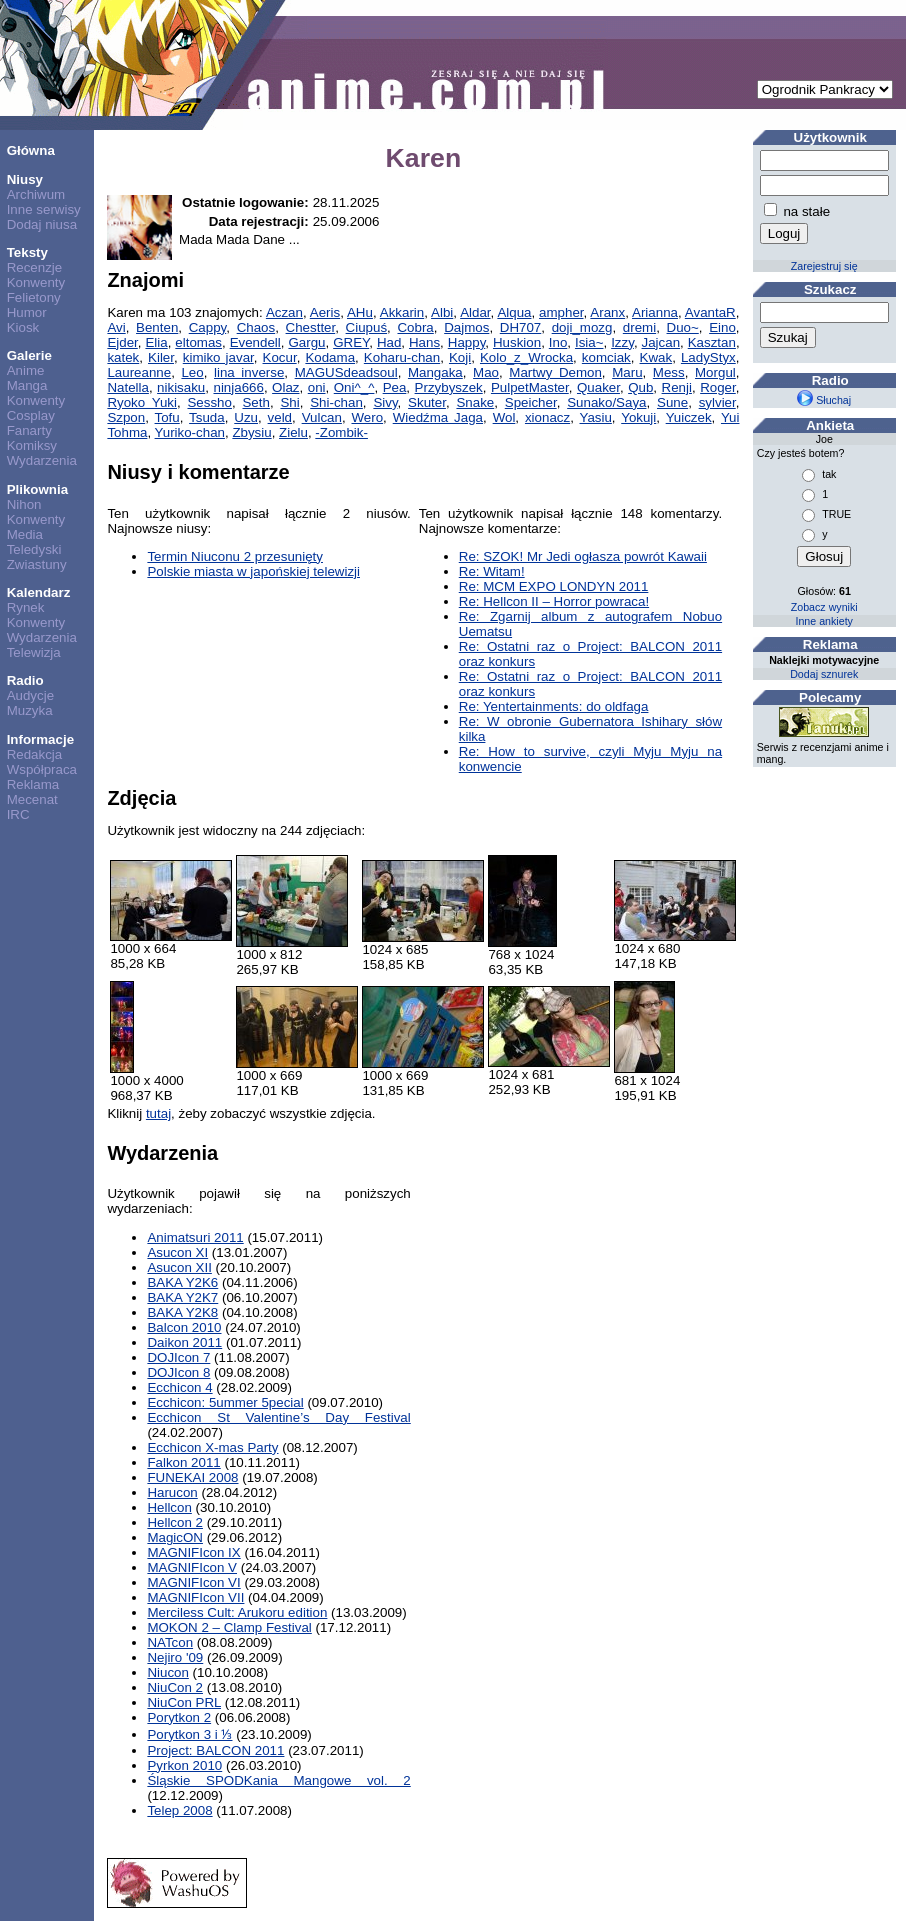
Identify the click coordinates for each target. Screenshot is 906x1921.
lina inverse (249, 372)
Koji (460, 357)
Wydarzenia (42, 460)
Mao (486, 372)
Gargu (306, 342)
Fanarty (29, 430)
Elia (156, 342)
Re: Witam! (492, 571)
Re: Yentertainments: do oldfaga (554, 706)
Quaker (598, 387)
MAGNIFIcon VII (195, 1597)
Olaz (285, 387)
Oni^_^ (354, 387)
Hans (424, 342)
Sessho (209, 402)
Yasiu (596, 417)
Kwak (656, 357)
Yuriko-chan (190, 432)
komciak (606, 357)
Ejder (122, 342)
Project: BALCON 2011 (215, 1750)
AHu (360, 312)
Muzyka (30, 710)
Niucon (168, 1672)
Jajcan (661, 342)
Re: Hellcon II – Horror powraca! (554, 601)
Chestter (311, 327)
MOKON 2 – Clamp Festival (229, 1627)
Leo (192, 372)
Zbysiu (251, 432)
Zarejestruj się (824, 266)
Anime (26, 370)
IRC (18, 814)
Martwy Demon (555, 372)
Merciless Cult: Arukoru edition (237, 1612)
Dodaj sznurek (824, 674)
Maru (627, 372)
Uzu (246, 417)
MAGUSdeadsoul (346, 372)
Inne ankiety (823, 621)
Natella (128, 387)
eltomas (198, 342)
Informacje (40, 739)
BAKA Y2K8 (182, 1312)
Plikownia (37, 489)
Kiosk (23, 327)
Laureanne (139, 372)
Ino (558, 342)
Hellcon (169, 1507)
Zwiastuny (37, 564)
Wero (367, 417)
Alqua (514, 312)
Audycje (30, 695)
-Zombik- (341, 432)
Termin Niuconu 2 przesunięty (235, 556)
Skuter (427, 402)
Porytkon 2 (179, 1717)
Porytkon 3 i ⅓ (189, 1734)
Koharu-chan (402, 357)
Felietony (34, 297)
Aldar (475, 312)
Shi (289, 402)
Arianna (655, 312)
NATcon (170, 1642)
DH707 (521, 327)
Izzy (622, 342)
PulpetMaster (530, 387)
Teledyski (34, 549)
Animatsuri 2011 (195, 1237)
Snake (475, 402)
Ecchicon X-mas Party (212, 1447)
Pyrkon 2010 (184, 1765)
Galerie (29, 355)
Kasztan (712, 342)
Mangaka (435, 372)
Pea (395, 387)
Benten (157, 327)
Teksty (27, 252)
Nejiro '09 (175, 1657)
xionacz (547, 417)
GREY (351, 342)
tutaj (158, 1113)
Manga (27, 385)
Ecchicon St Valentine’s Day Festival (278, 1417)
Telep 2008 (179, 1810)
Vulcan (322, 417)
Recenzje (35, 267)
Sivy (385, 402)
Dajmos (466, 327)
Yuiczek (689, 417)
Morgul (715, 372)
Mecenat (32, 799)
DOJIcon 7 (178, 1357)
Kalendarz (39, 592)
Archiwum (36, 194)
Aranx (607, 312)
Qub (640, 387)
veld (280, 417)
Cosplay (31, 415)
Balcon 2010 (184, 1327)
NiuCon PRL (184, 1702)
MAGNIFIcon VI (193, 1582)
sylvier (717, 402)
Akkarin (402, 312)
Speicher (531, 402)
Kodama (330, 357)
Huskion (517, 342)
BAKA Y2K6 (182, 1282)
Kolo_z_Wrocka (526, 357)
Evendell (255, 342)
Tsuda (207, 417)
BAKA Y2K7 (182, 1297)
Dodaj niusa (42, 224)
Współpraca (42, 769)
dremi (639, 327)
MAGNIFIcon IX (193, 1552)
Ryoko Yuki (142, 402)
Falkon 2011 (183, 1462)
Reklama (33, 784)
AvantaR (710, 312)
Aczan (284, 312)
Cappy (208, 327)
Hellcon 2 (175, 1522)
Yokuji (638, 417)
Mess (669, 372)
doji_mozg (582, 327)
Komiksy (32, 445)
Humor (27, 312)
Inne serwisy (44, 209)
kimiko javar (218, 357)
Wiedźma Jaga (438, 417)
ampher (561, 312)
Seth (255, 402)
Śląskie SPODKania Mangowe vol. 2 (278, 1780)
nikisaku (181, 387)
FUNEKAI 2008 (192, 1477)
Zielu (293, 432)
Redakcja (35, 754)
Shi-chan (336, 402)
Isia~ (589, 342)
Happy (467, 342)
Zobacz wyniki (824, 607)
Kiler (161, 357)
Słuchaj (824, 400)
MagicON (175, 1537)
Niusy (25, 179)
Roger (718, 387)
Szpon (126, 417)
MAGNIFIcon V (192, 1567)
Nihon (24, 504)
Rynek (26, 607)
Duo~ (683, 327)
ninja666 (238, 387)
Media (25, 534)
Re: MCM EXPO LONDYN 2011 (554, 586)
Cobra (415, 327)
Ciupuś (367, 327)
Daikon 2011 (184, 1342)
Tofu (167, 417)
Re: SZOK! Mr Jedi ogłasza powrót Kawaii (583, 556)
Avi (116, 327)
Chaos (256, 327)
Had (389, 342)
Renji (677, 387)
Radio (25, 680)
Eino (722, 327)
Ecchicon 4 (179, 1387)
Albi (442, 312)
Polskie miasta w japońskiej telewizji (253, 571)
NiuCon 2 (175, 1687)
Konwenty (36, 282)
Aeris (325, 312)
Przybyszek (449, 387)
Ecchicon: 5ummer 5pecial (225, 1402)
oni (317, 387)
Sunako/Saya (606, 402)
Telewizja (34, 652)
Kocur (280, 357)
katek (123, 357)
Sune (672, 402)
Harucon (172, 1492)
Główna (31, 150)
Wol (504, 417)
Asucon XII (179, 1267)
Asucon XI (177, 1252)
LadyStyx (708, 357)
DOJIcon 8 (178, 1372)
